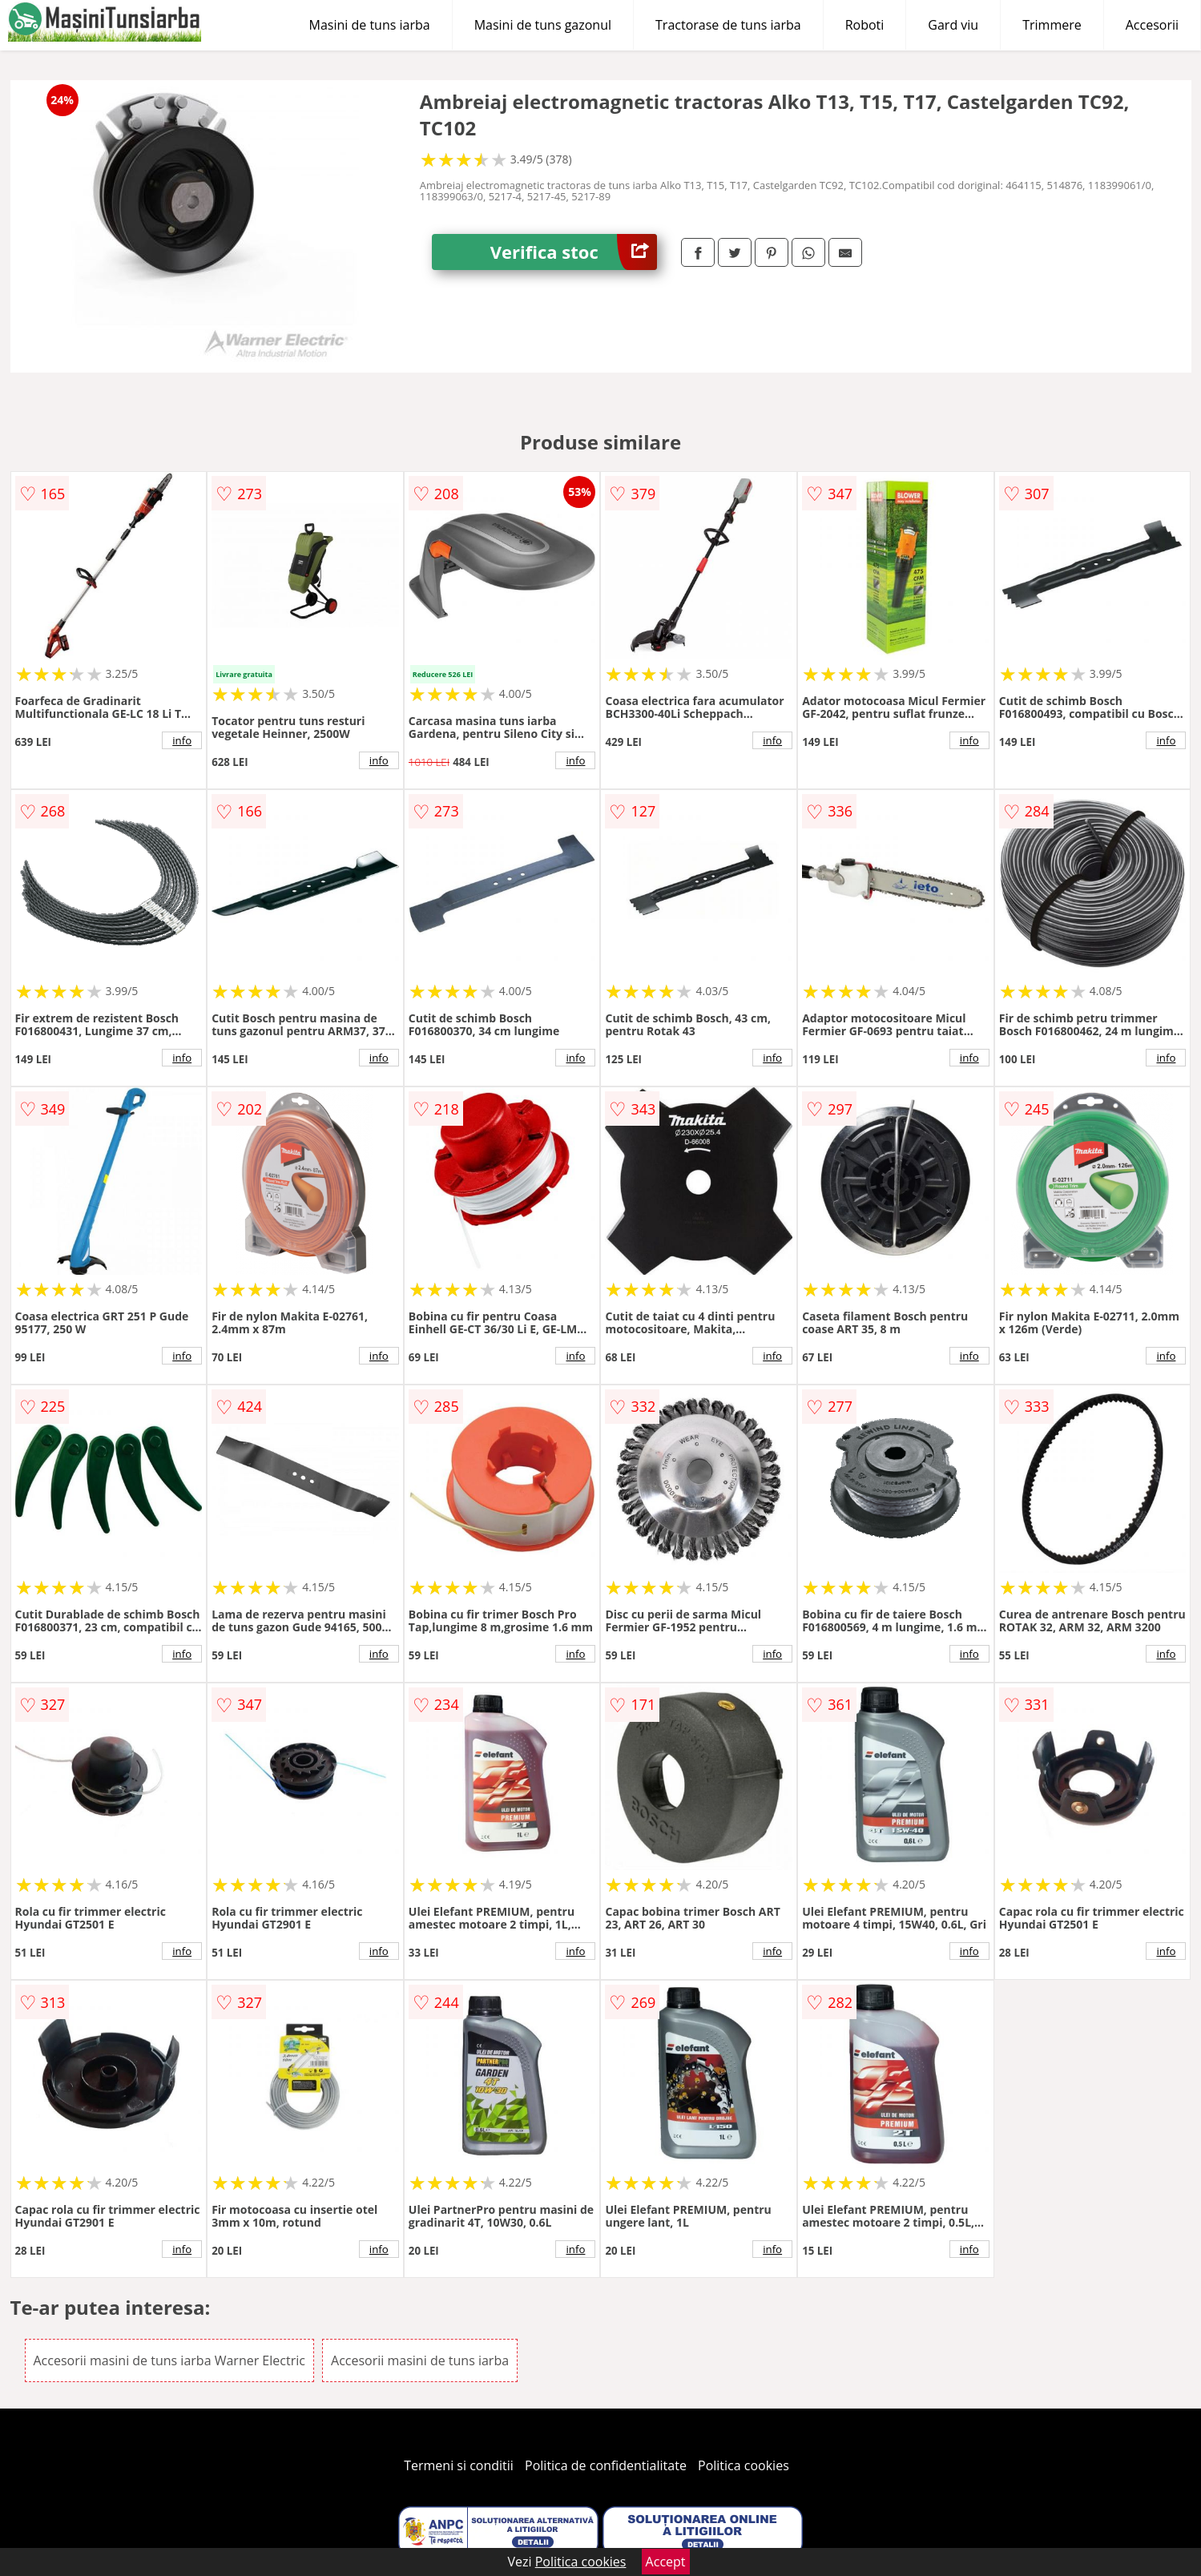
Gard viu (953, 25)
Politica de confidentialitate (606, 2465)
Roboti (865, 25)
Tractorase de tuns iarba (728, 25)
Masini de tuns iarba (369, 25)
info (181, 740)
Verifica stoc (573, 252)
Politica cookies (743, 2465)
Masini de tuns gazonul (542, 25)
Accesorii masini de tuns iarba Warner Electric (169, 2360)
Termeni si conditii (459, 2465)
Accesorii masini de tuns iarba (420, 2360)
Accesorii (1152, 25)
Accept (666, 2561)
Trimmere (1052, 25)
